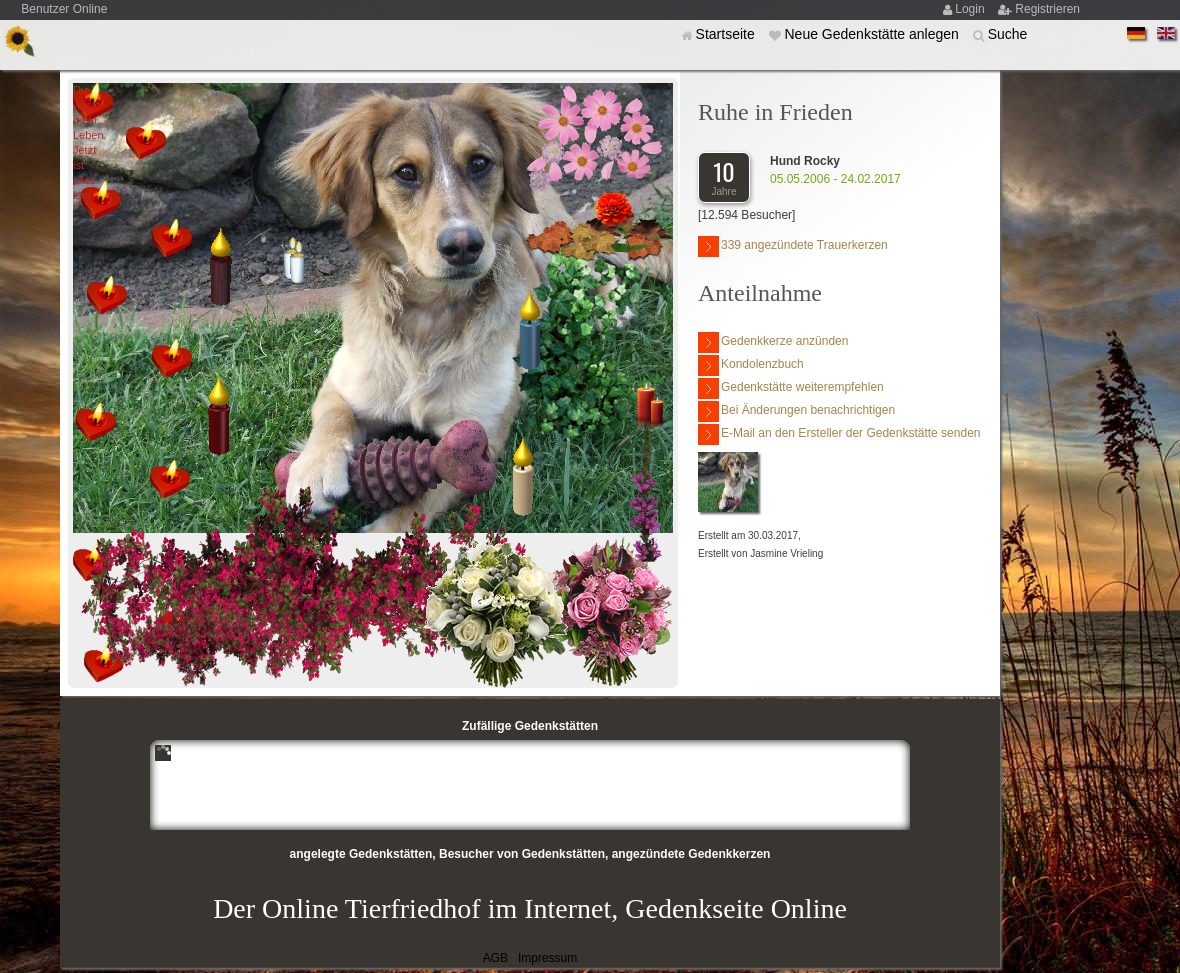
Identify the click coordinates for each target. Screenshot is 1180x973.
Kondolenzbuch (751, 365)
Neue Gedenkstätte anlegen (873, 34)
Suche (1008, 34)
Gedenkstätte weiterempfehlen (791, 388)
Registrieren (1047, 9)
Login (971, 9)
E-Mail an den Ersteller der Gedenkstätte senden (839, 434)
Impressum (547, 958)
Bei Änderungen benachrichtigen (796, 411)
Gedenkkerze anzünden (773, 342)
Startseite (727, 34)
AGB (495, 958)
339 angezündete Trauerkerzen (793, 246)
